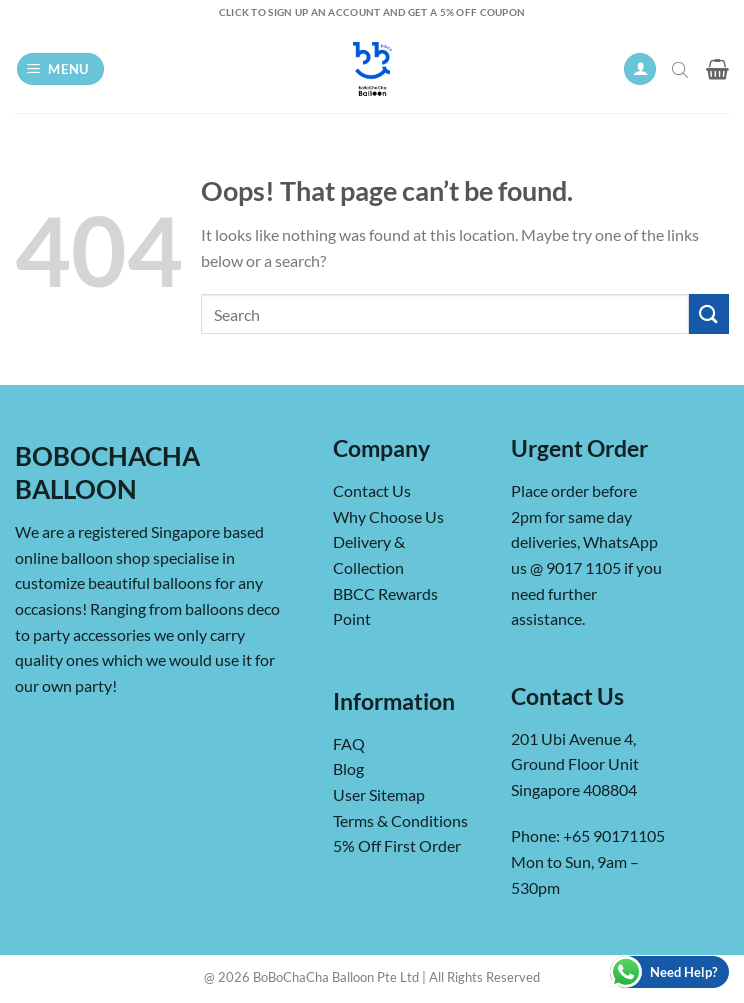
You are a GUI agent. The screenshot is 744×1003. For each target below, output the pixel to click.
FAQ (349, 743)
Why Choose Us (388, 516)
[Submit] (709, 313)
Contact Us (372, 490)
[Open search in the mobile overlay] (682, 69)
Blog (348, 768)
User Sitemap (379, 794)
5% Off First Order (397, 845)
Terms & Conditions (400, 820)
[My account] (640, 69)
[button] (61, 69)
